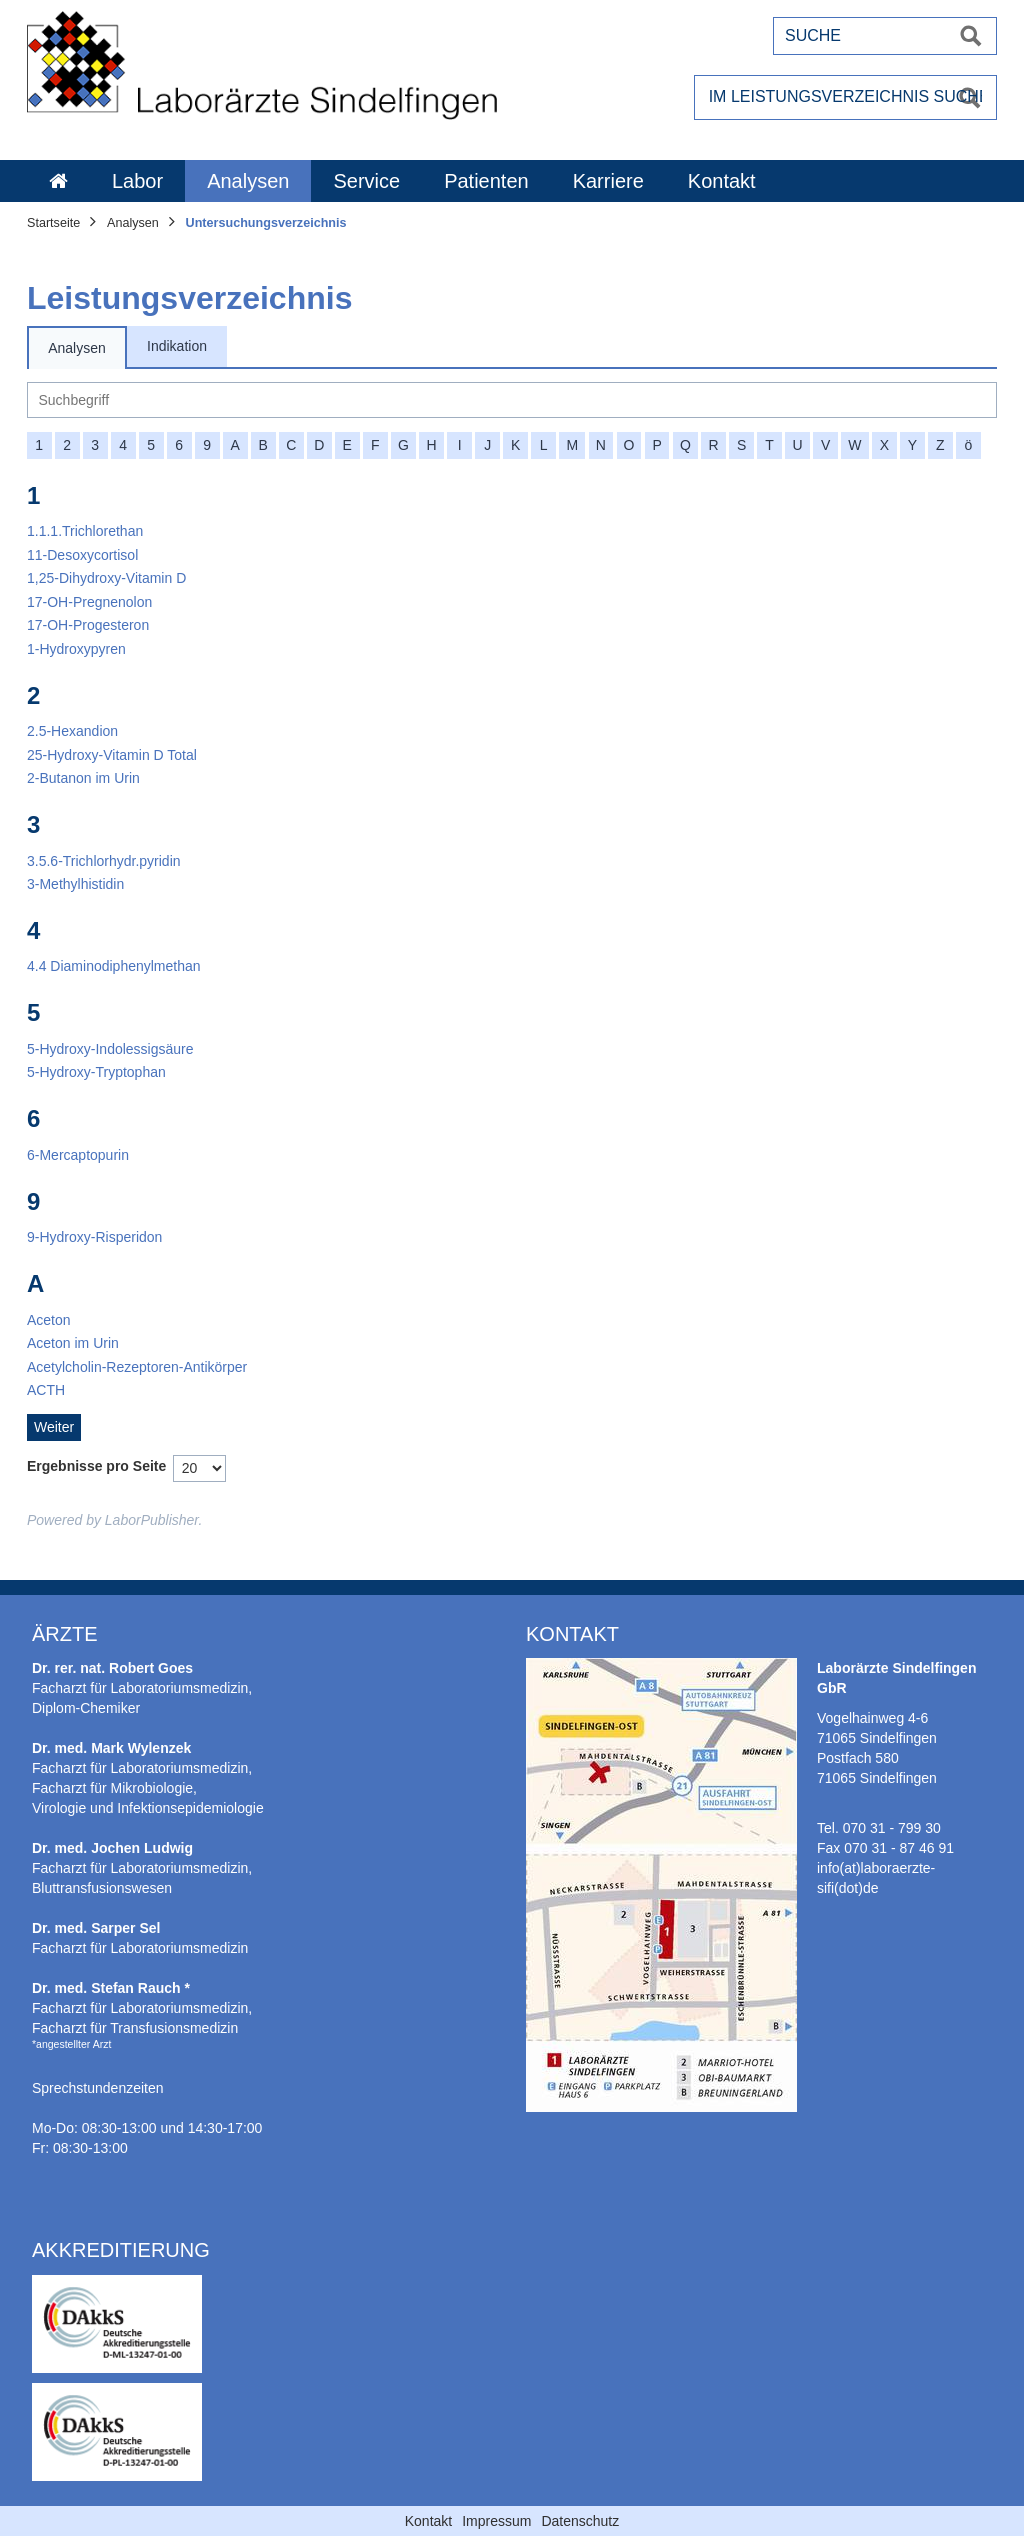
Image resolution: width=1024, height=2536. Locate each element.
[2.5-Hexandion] (72, 731)
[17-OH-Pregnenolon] (89, 602)
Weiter (54, 1427)
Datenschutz (580, 2521)
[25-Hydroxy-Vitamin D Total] (112, 755)
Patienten (486, 181)
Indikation (177, 346)
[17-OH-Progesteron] (88, 625)
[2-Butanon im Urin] (83, 778)
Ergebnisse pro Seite (96, 1466)
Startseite (53, 223)
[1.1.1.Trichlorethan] (85, 531)
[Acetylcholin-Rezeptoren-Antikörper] (137, 1367)
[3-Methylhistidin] (75, 884)
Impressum (496, 2521)
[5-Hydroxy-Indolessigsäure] (110, 1049)
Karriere (608, 181)
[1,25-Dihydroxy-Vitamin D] (106, 578)
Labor (137, 181)
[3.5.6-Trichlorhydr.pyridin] (104, 861)
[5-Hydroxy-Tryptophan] (96, 1072)
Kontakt (722, 181)
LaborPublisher (152, 1520)
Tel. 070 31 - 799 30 (879, 1828)
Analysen (248, 181)
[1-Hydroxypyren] (76, 649)
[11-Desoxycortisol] (82, 555)
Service (366, 181)
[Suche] (512, 400)
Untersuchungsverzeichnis (266, 223)
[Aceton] (49, 1320)
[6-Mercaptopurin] (78, 1155)
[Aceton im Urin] (73, 1343)
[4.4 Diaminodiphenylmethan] (114, 966)
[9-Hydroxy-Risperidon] (94, 1237)
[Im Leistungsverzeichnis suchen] (845, 97)
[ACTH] (46, 1390)
